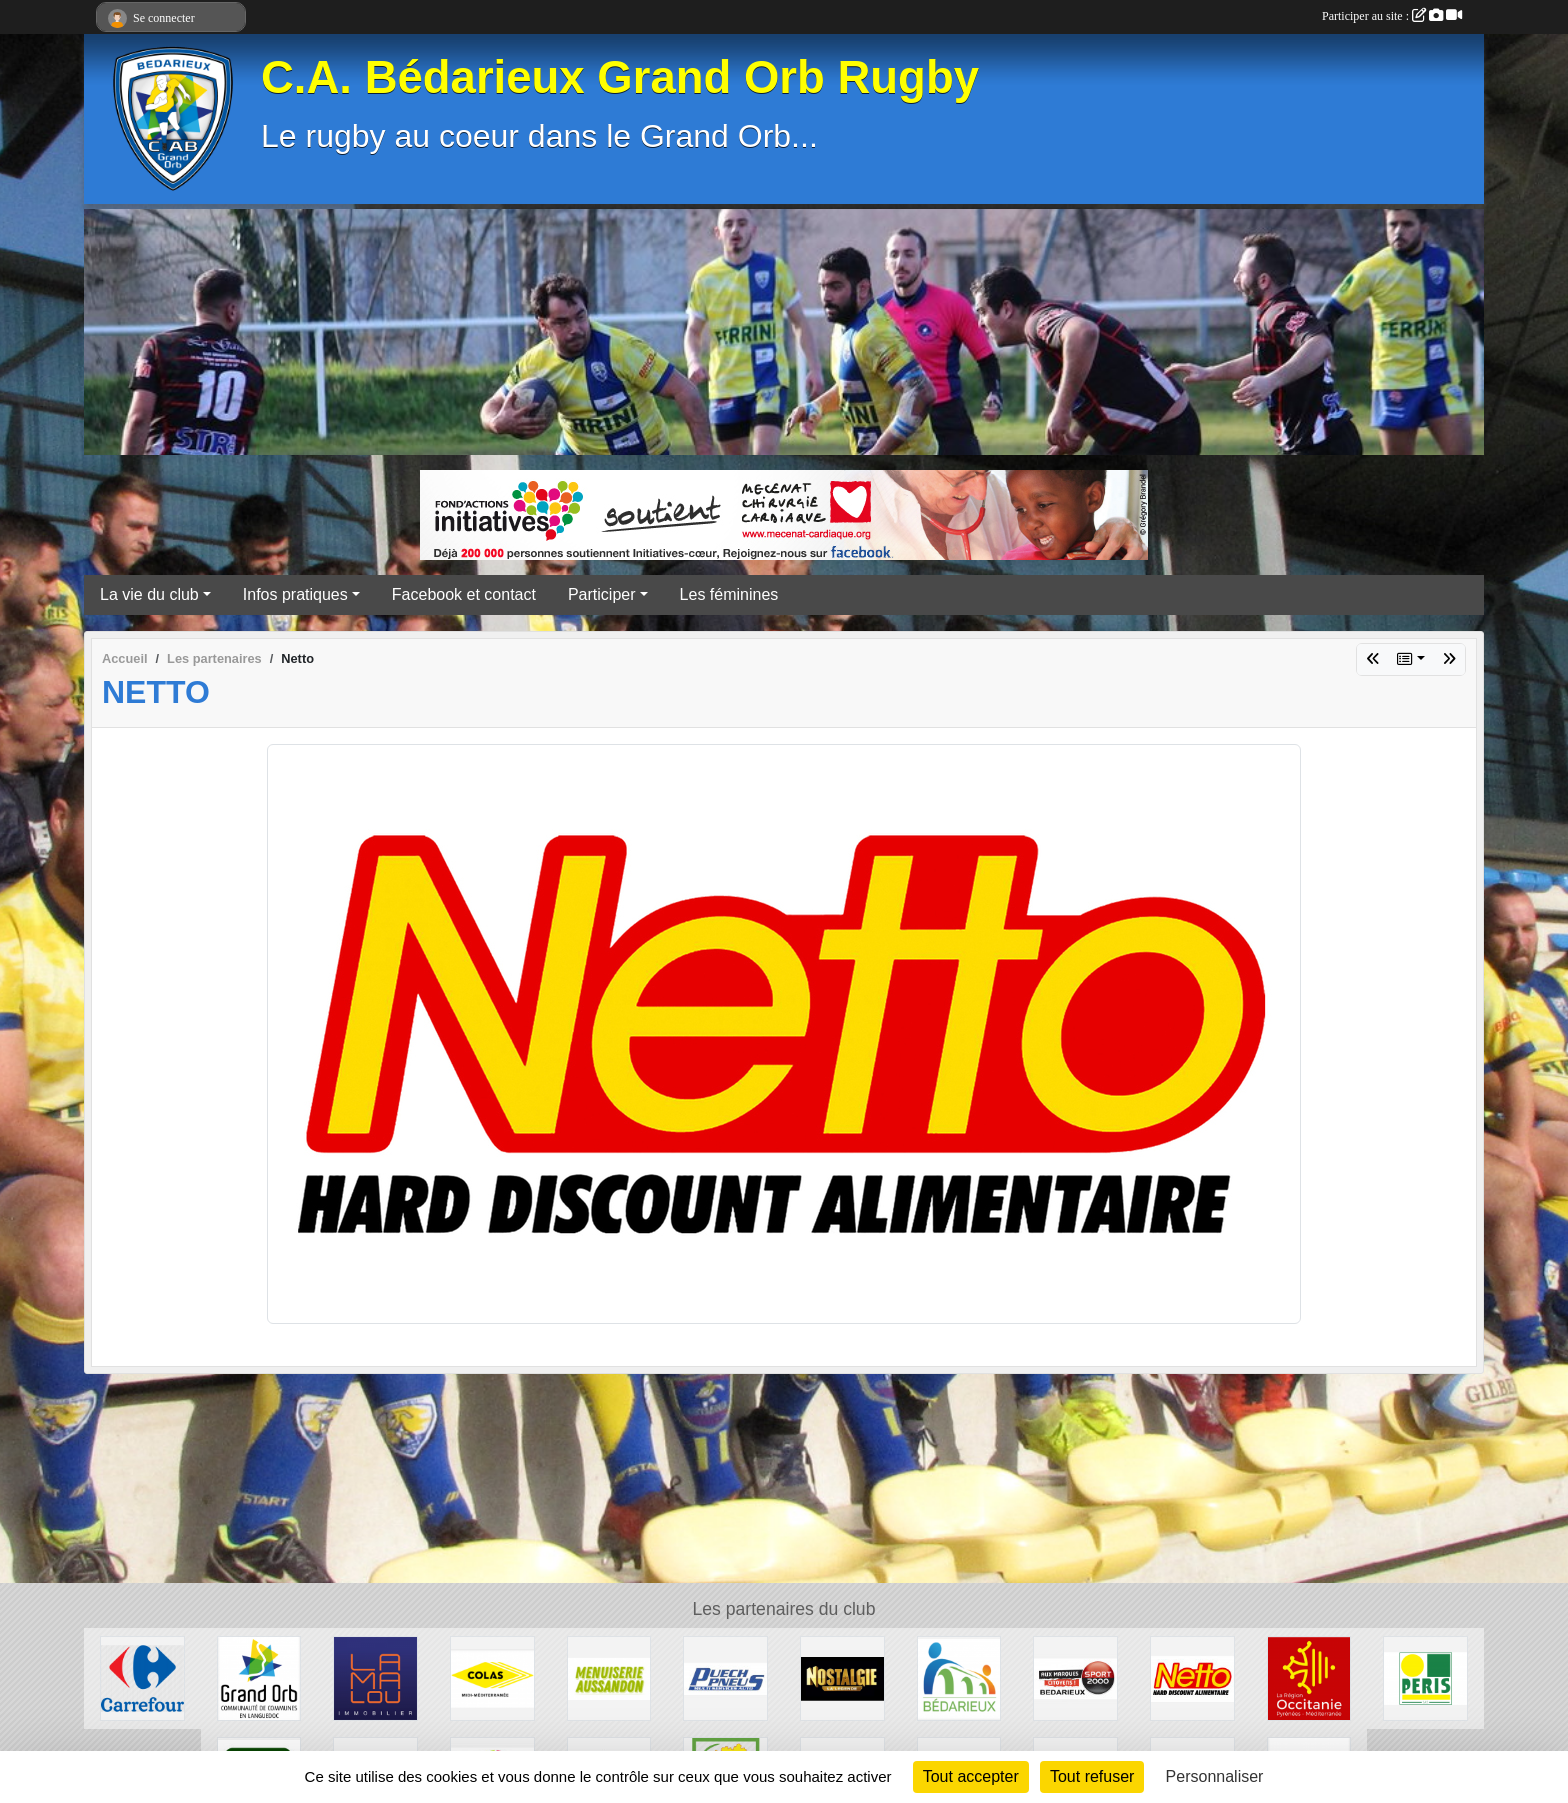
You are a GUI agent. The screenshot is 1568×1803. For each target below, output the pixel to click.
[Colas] (492, 1677)
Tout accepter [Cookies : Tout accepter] (971, 1776)
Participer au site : (1392, 16)
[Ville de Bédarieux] (959, 1677)
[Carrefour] (142, 1677)
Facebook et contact (464, 594)
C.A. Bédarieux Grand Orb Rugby (620, 77)
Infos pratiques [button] (295, 594)
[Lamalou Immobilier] (375, 1677)
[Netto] (1192, 1677)
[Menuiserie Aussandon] (609, 1677)
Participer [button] (602, 594)
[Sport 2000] (1075, 1677)
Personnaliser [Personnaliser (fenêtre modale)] (1215, 1776)
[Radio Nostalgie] (842, 1677)
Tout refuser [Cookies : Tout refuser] (1092, 1776)
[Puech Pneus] (725, 1677)
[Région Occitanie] (1309, 1677)
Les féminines (729, 594)
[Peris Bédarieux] (1425, 1677)
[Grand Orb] (259, 1677)
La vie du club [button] (149, 594)
